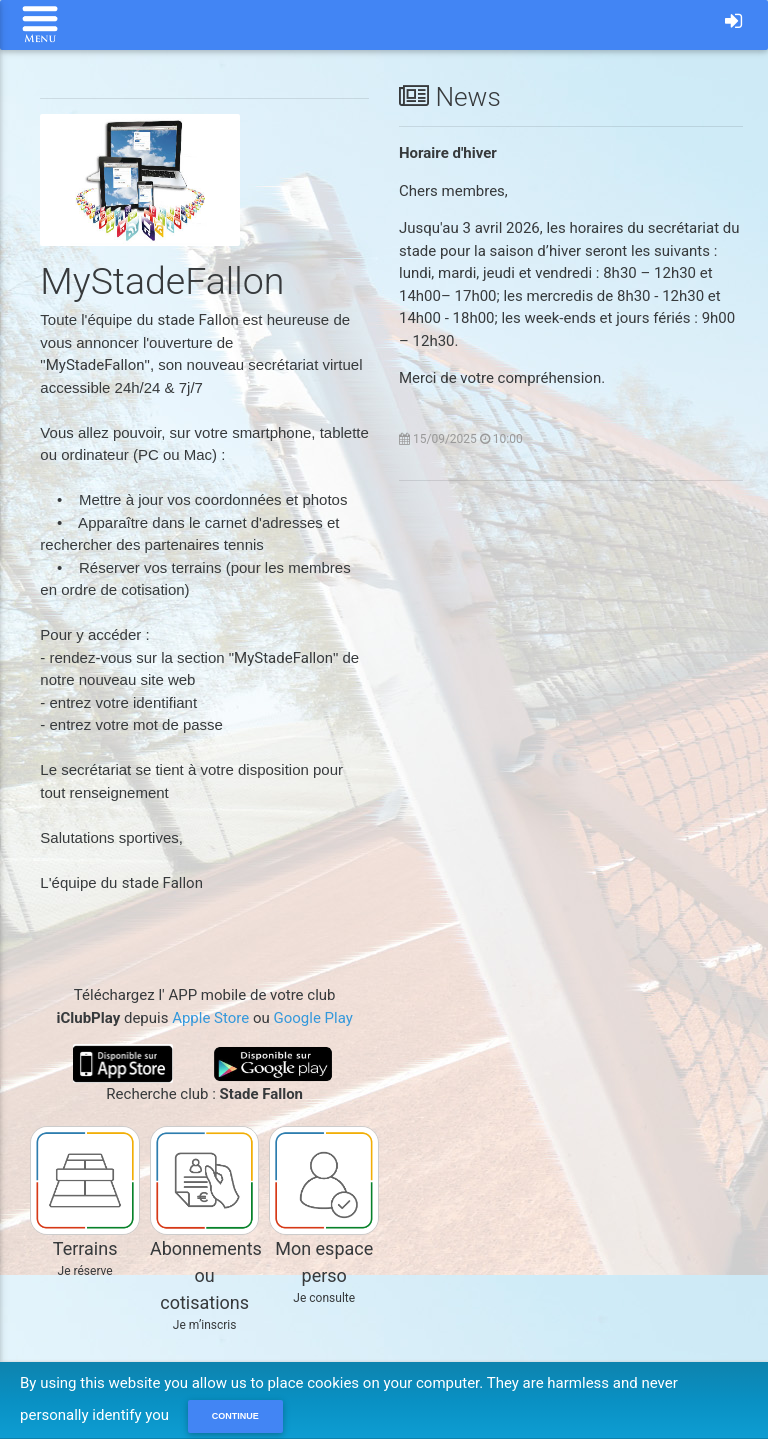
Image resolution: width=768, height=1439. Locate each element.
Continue (235, 1416)
